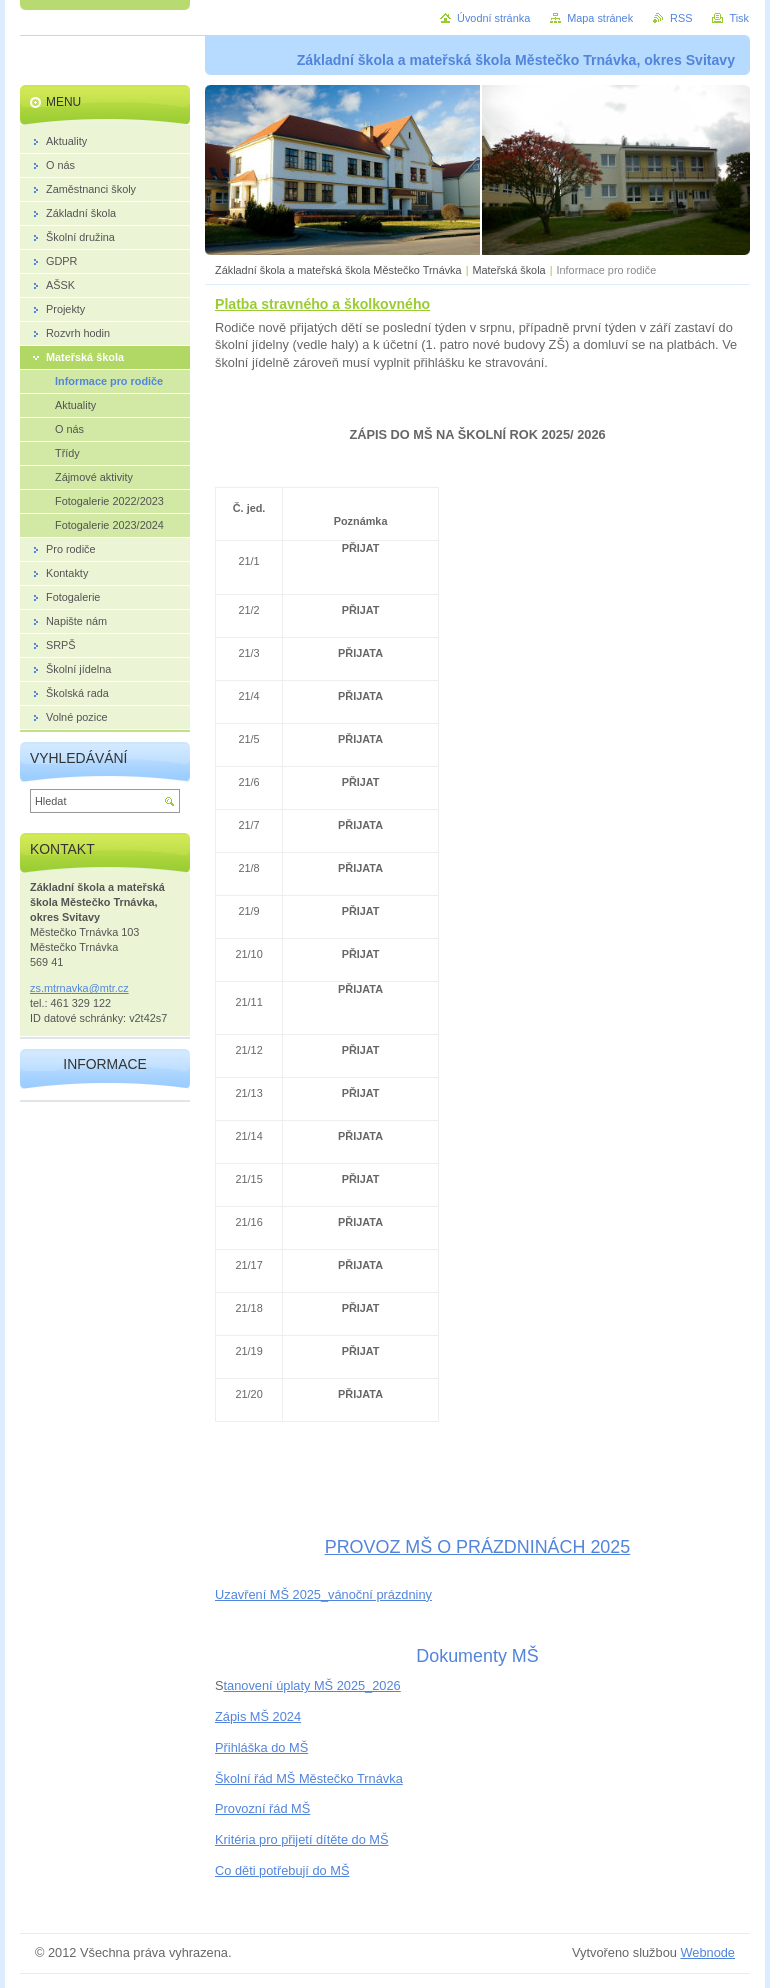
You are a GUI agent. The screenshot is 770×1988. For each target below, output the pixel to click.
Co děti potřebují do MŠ (282, 1870)
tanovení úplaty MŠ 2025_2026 (312, 1685)
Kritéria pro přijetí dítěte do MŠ (302, 1839)
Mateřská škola (508, 270)
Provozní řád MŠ (262, 1808)
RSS (681, 18)
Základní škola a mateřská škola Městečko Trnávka (338, 270)
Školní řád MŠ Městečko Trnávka (309, 1778)
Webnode (707, 1952)
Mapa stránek (600, 18)
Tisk (739, 18)
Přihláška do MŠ (261, 1747)
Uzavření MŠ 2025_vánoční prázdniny (323, 1594)
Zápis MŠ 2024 (258, 1716)
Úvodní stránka (493, 18)
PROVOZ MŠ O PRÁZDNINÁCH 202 (473, 1547)
